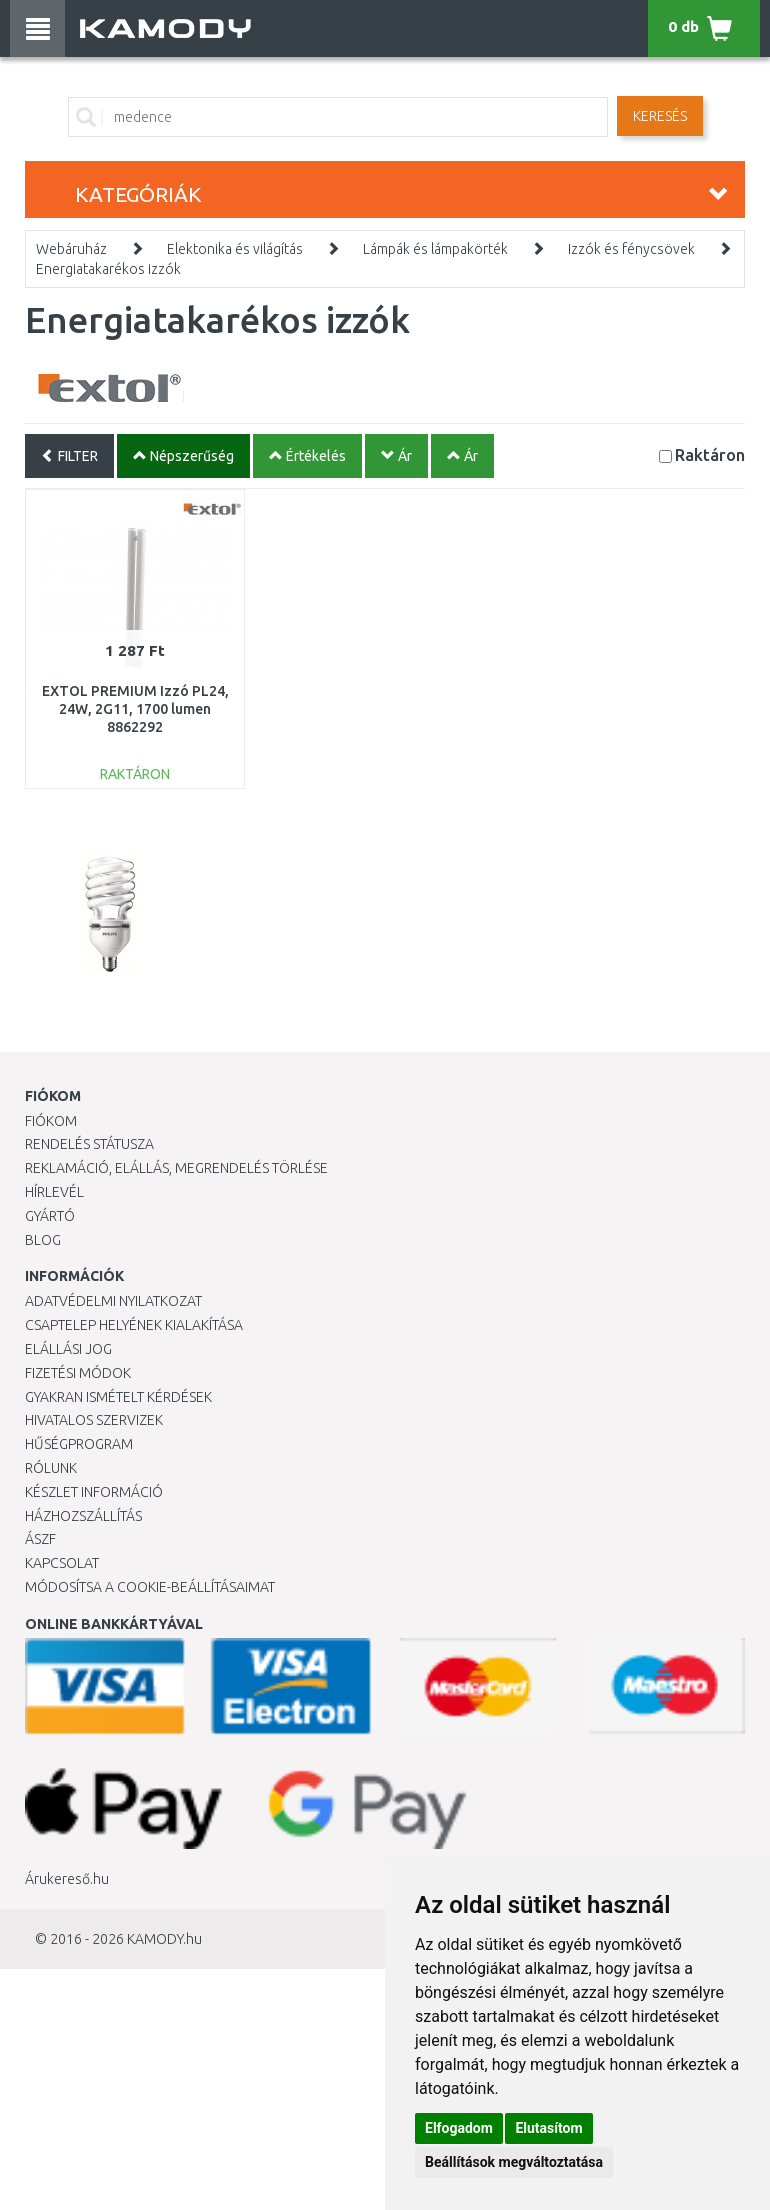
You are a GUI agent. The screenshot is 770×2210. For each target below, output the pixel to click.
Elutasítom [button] (548, 2128)
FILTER (69, 456)
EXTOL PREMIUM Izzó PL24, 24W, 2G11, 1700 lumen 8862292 (135, 709)
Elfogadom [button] (459, 2128)
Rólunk (51, 1468)
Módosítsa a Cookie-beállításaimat (150, 1587)
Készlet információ (94, 1492)
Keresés (660, 116)
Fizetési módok (78, 1373)
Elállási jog (68, 1349)
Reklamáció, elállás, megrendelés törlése (176, 1168)
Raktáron (710, 454)
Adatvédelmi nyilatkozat (113, 1301)
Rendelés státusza (89, 1144)
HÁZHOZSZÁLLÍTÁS (83, 1516)
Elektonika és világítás (235, 249)
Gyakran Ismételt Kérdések (118, 1397)
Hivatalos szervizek (94, 1420)
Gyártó (50, 1216)
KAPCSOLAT (62, 1563)
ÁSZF (40, 1539)
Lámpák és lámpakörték (435, 249)
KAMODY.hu (164, 1939)
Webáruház (71, 249)
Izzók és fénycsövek (631, 249)
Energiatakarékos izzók (108, 269)
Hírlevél (54, 1192)
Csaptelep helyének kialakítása (134, 1325)
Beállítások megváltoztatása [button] (514, 2162)
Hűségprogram (79, 1444)
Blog (43, 1240)
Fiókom (51, 1121)
